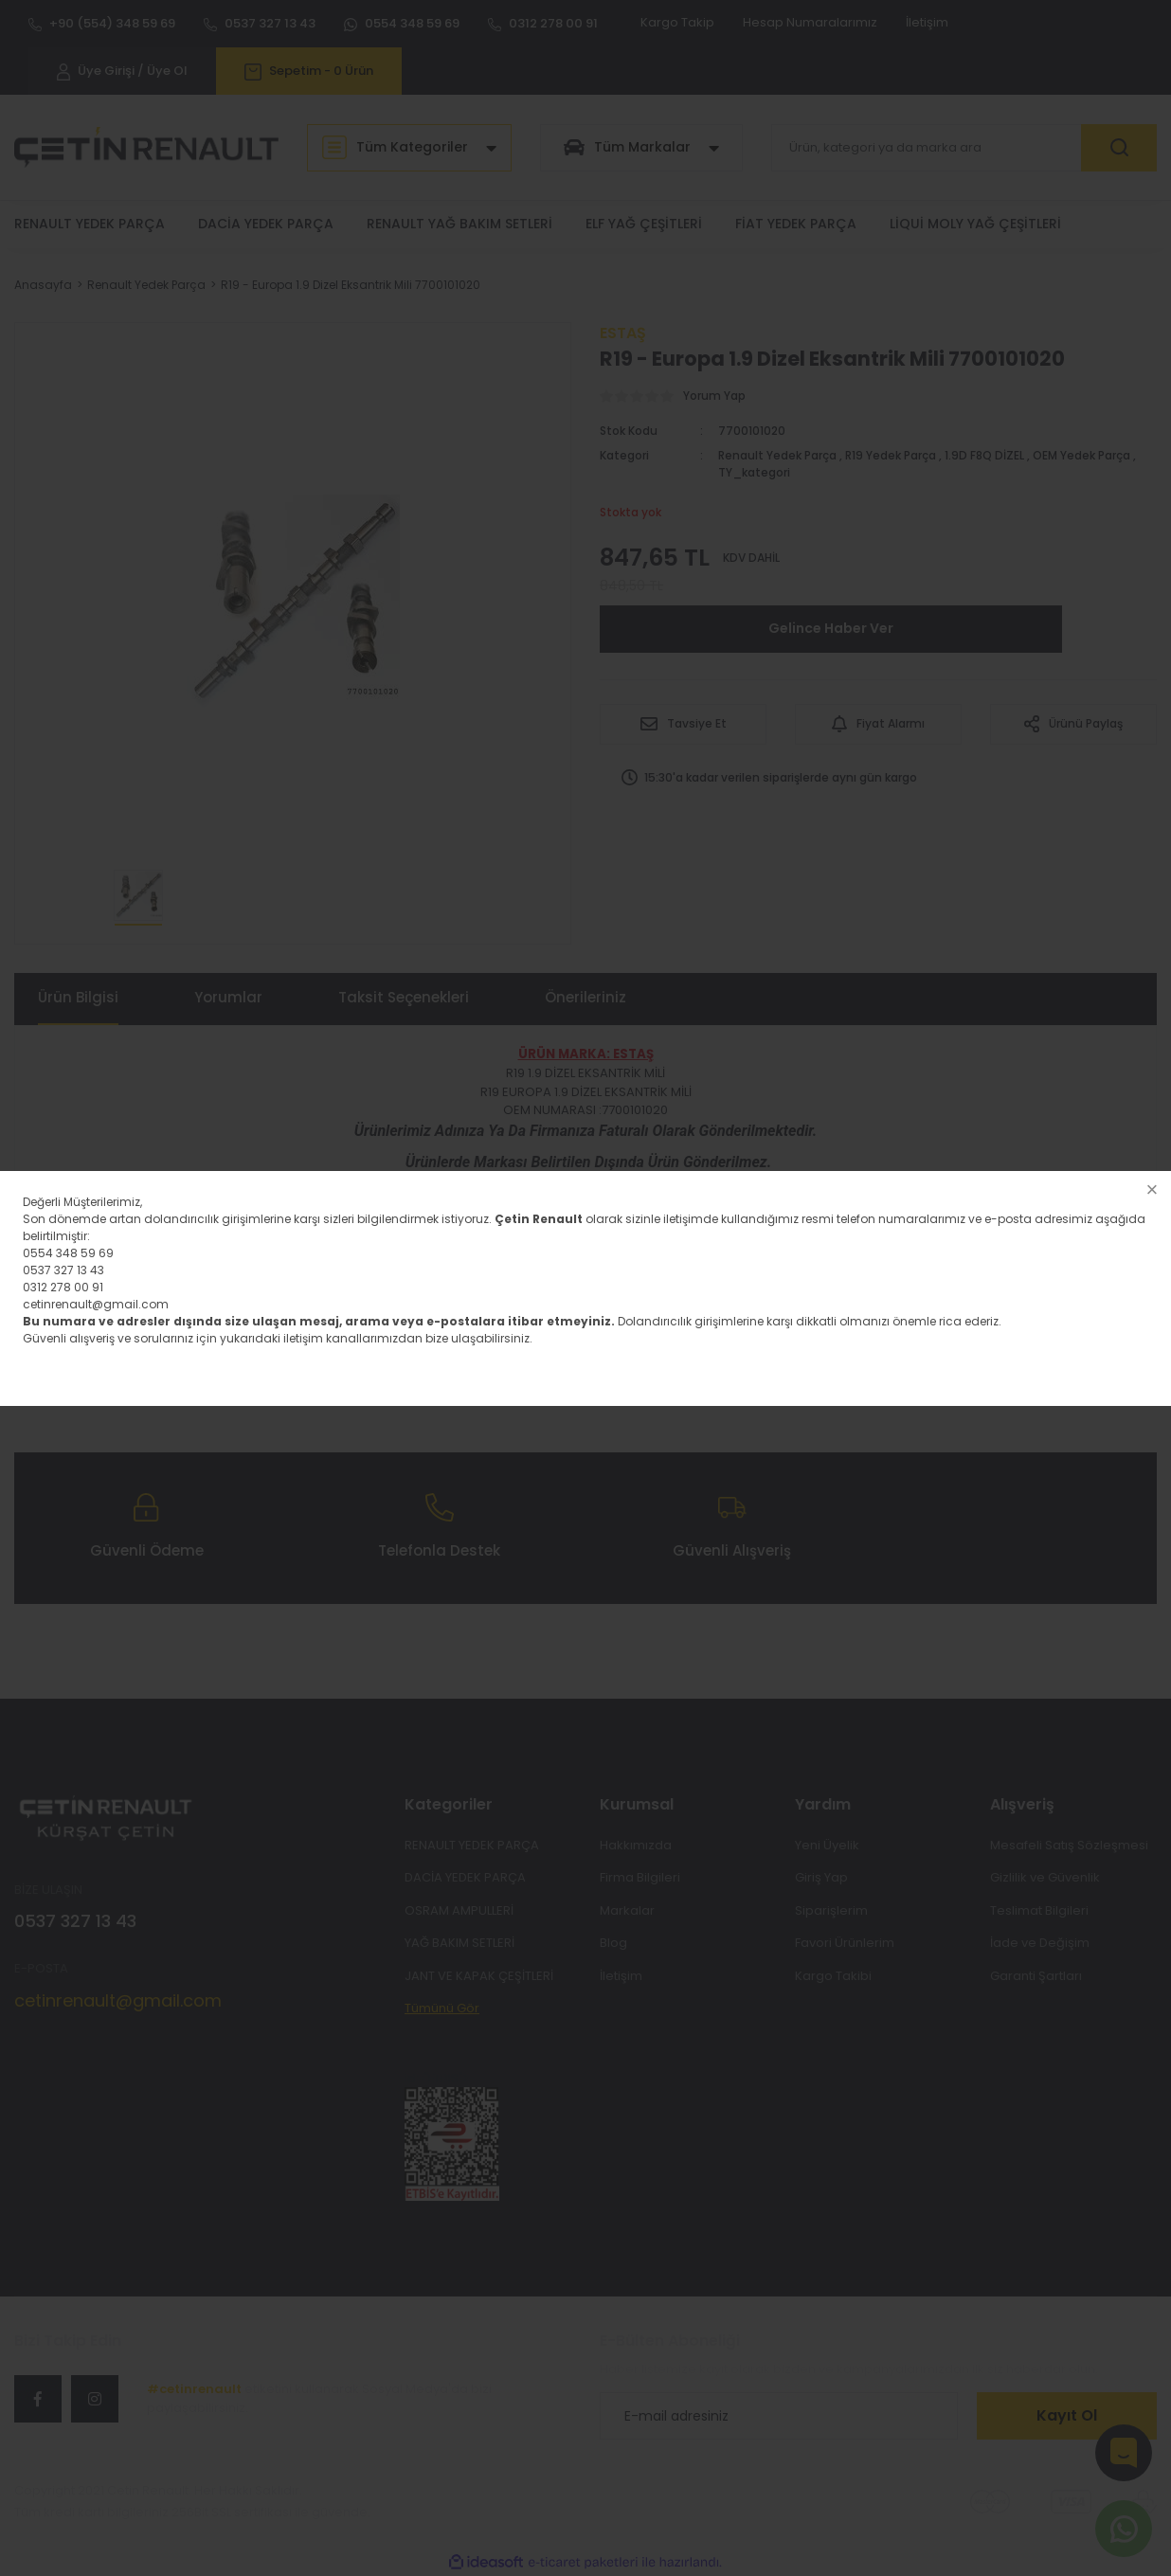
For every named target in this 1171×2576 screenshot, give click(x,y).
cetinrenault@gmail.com (96, 1304)
